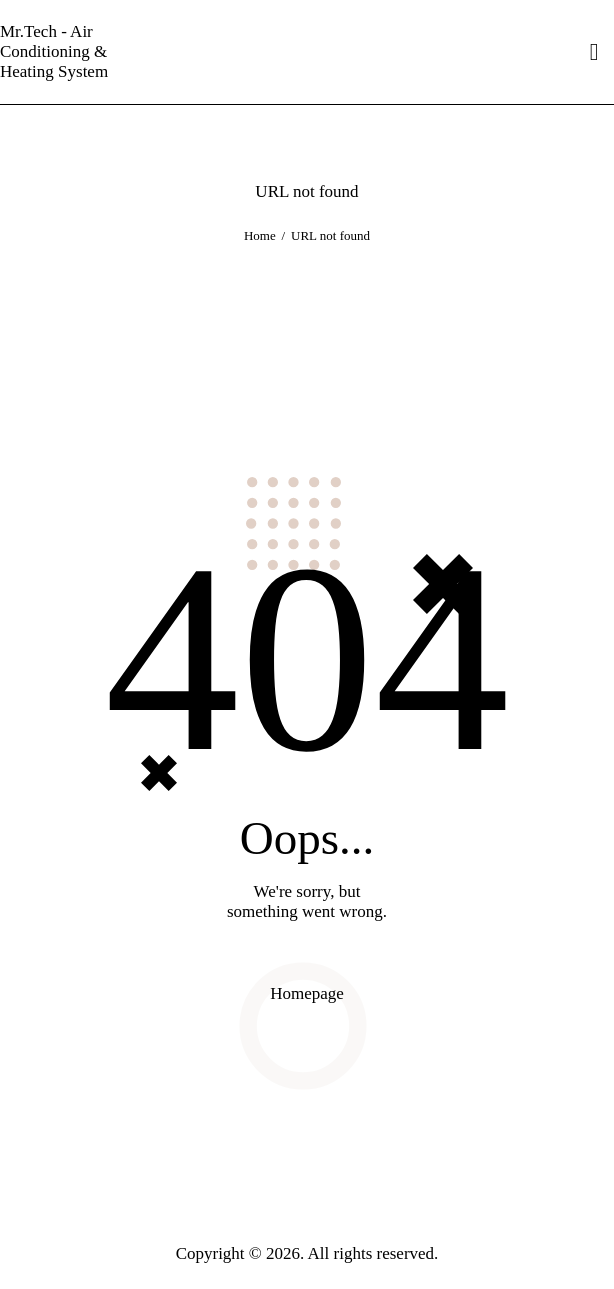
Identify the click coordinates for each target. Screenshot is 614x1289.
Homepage (307, 993)
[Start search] (594, 52)
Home (260, 235)
